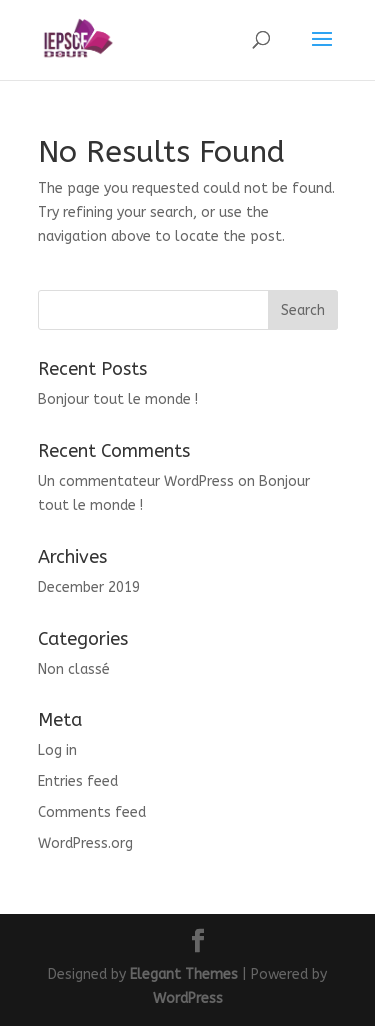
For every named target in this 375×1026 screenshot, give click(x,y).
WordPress (188, 998)
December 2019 (89, 587)
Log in (57, 750)
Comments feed (92, 812)
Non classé (74, 669)
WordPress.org (85, 843)
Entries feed (78, 781)
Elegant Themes (184, 974)
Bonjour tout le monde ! (118, 399)
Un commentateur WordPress (136, 481)
